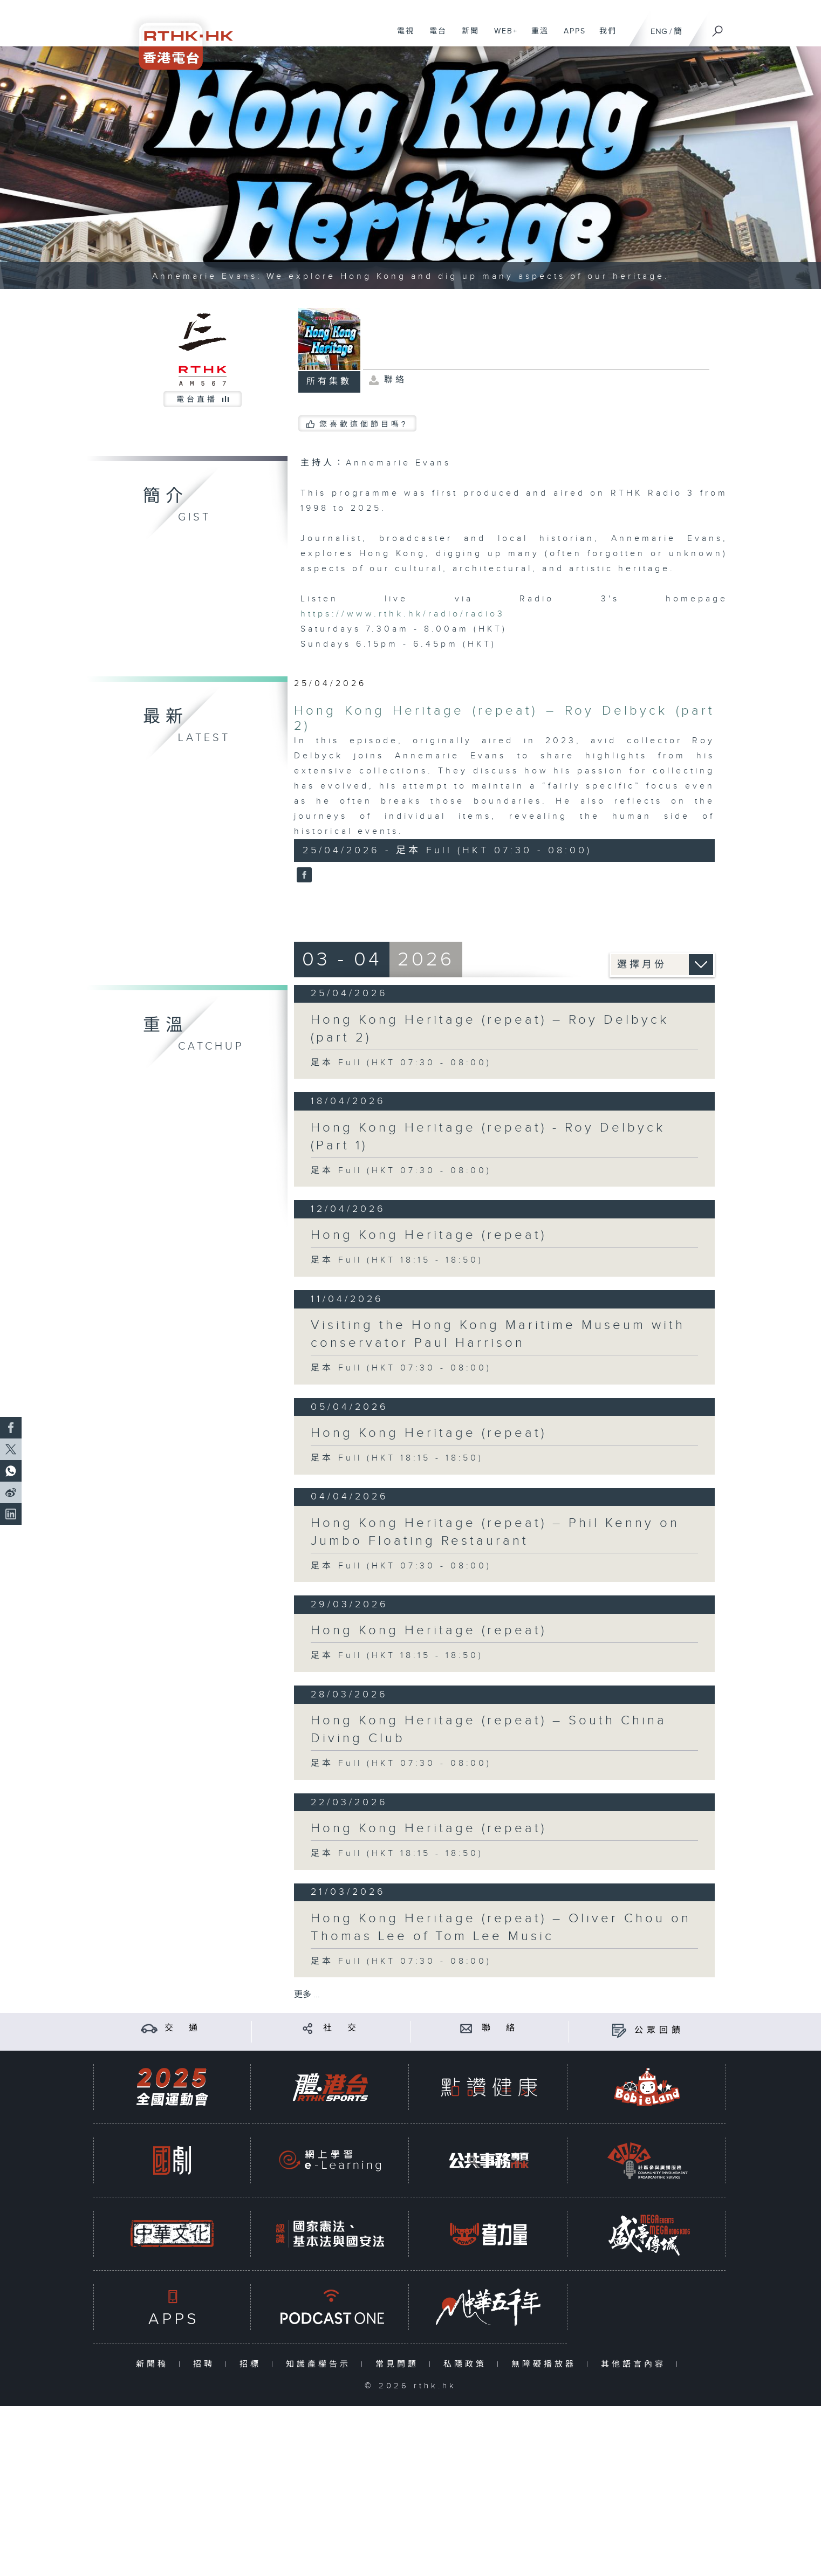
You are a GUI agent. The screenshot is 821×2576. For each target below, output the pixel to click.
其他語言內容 (636, 2364)
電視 (401, 36)
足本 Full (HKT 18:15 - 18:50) (397, 1260)
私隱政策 (467, 2364)
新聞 (466, 36)
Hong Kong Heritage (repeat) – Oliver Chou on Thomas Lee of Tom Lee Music (501, 1927)
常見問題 (399, 2364)
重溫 (536, 36)
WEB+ (502, 36)
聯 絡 (500, 2028)
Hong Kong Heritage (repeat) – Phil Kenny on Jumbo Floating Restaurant (495, 1532)
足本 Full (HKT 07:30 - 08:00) (401, 1063)
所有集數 (329, 381)
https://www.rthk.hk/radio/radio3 (402, 614)
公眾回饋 (659, 2030)
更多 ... (307, 1995)
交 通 (183, 2028)
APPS (571, 36)
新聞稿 (154, 2364)
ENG (659, 31)
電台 (434, 36)
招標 (253, 2364)
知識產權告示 (320, 2364)
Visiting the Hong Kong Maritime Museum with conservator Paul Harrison (498, 1334)
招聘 (206, 2364)
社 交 (341, 2028)
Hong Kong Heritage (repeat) (428, 1235)
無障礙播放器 (546, 2364)
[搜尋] (718, 27)
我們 (604, 36)
